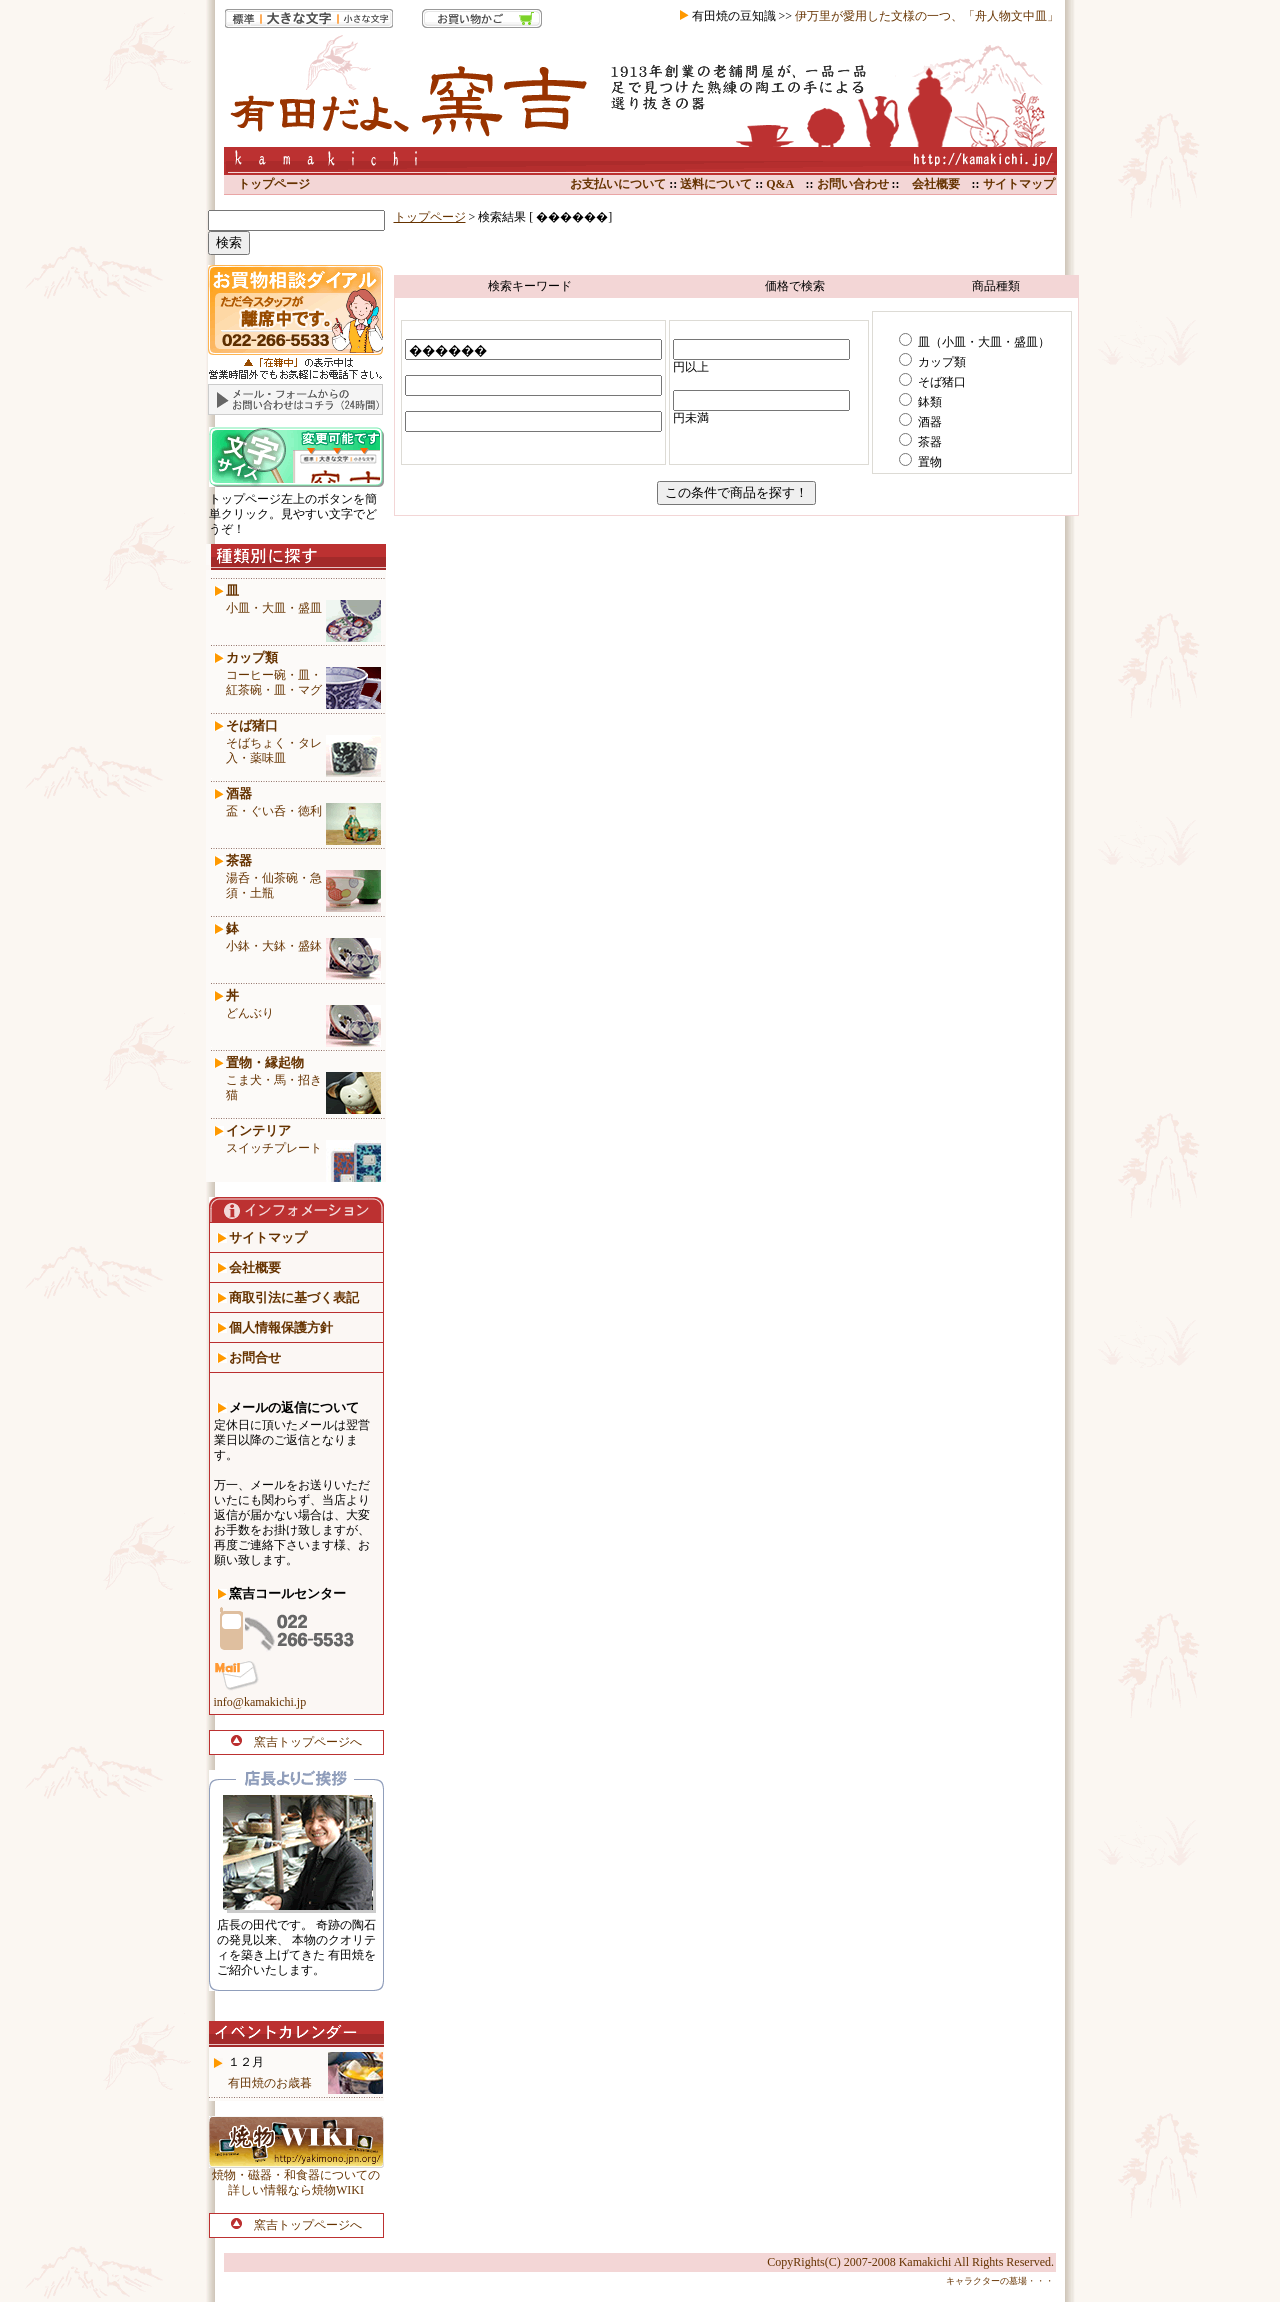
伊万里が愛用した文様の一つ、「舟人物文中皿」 (927, 16)
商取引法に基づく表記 (294, 1297)
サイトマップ (1019, 184)
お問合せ (255, 1357)
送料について (714, 184)
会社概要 (936, 184)
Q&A (779, 184)
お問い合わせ (851, 184)
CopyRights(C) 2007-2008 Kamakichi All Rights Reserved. (910, 2262)
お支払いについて (618, 184)
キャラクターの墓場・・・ (1000, 2281)
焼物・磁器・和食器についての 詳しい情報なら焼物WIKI (296, 2182)
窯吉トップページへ (296, 1742)
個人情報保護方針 (281, 1327)
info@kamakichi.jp (260, 1702)
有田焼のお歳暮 (270, 2083)
